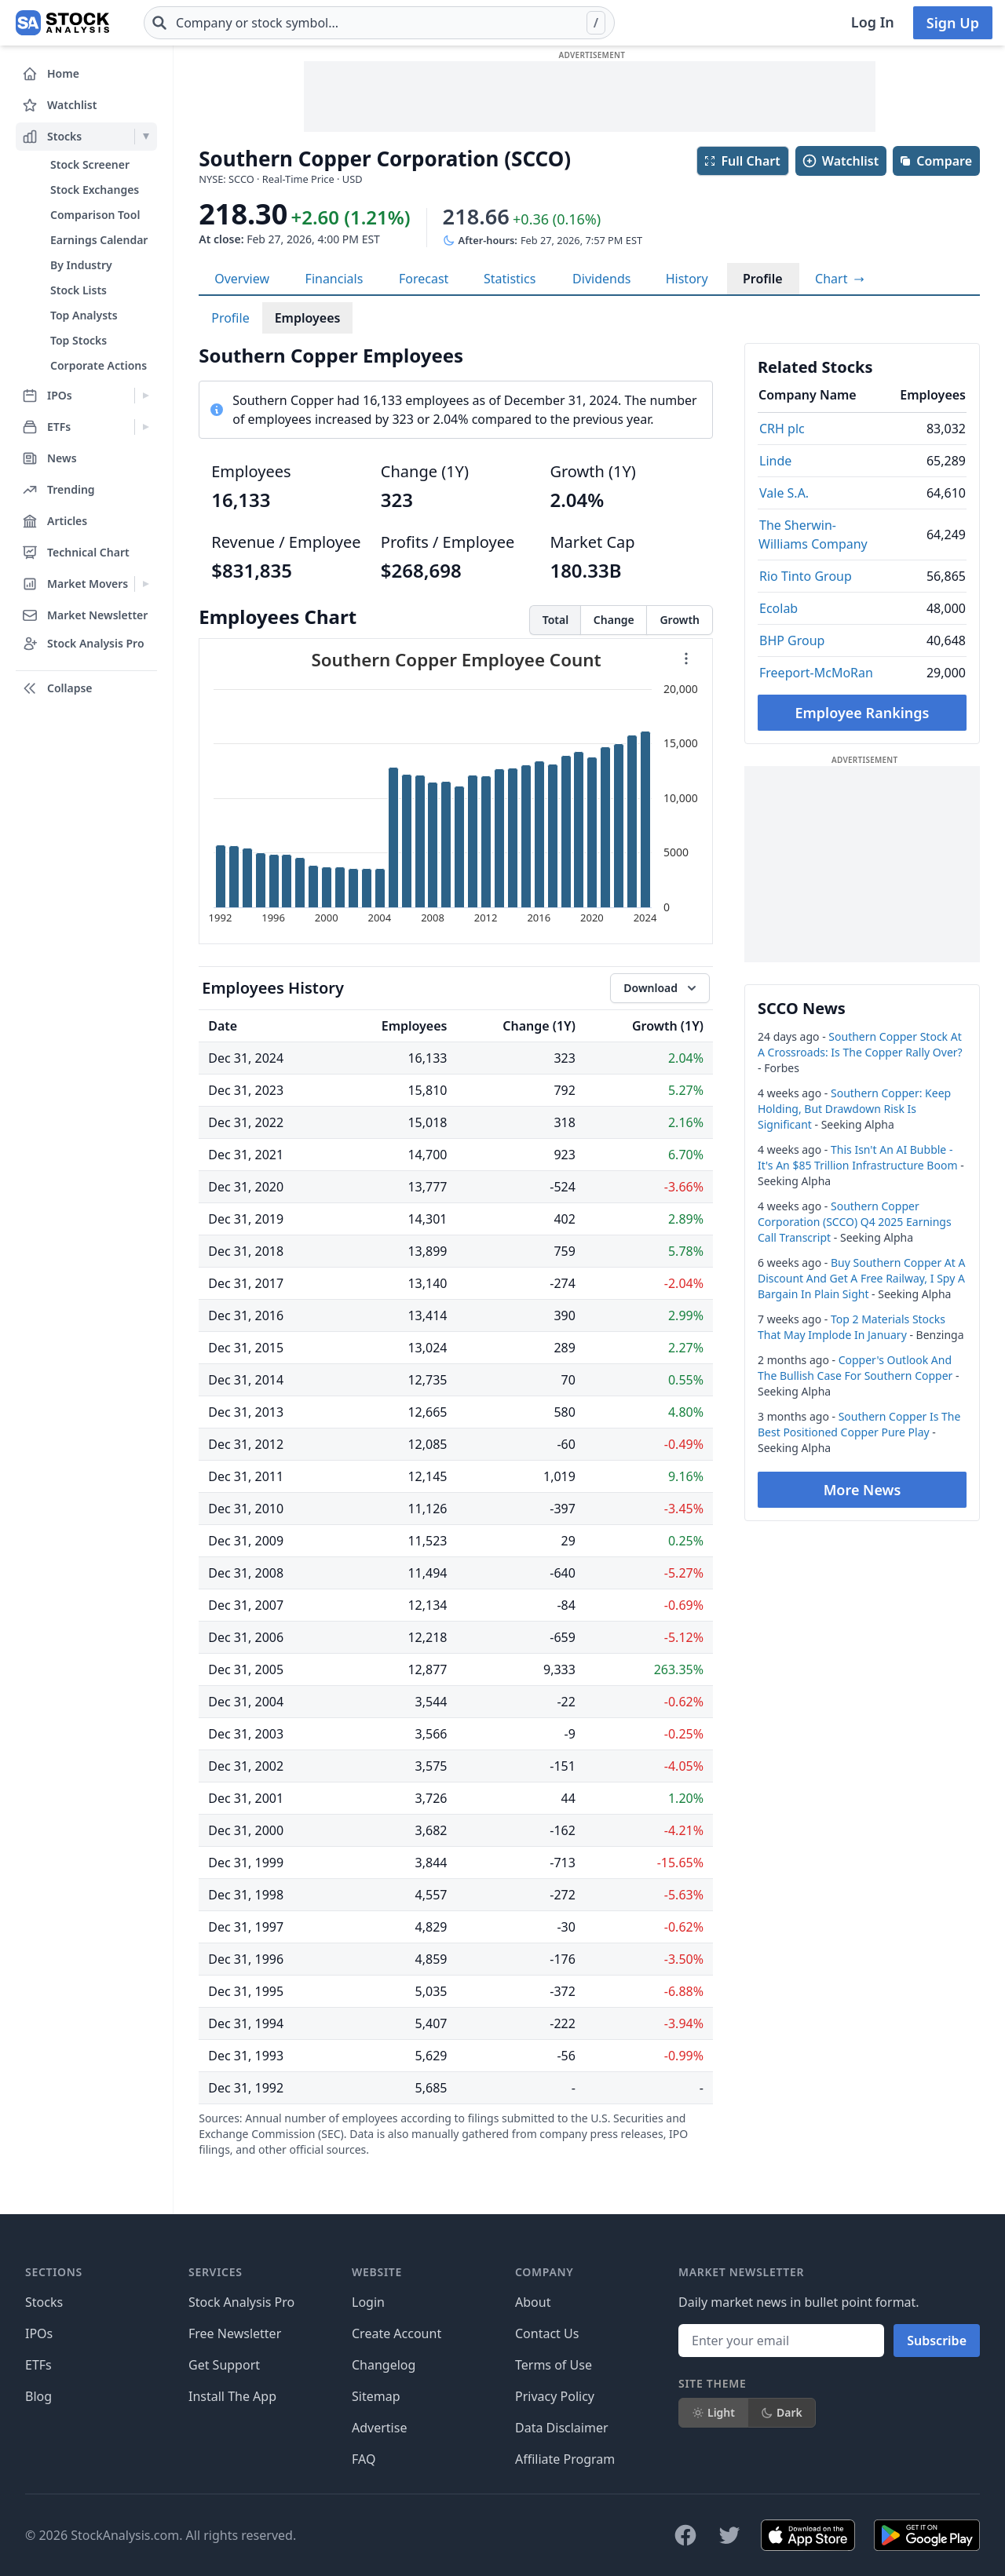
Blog (38, 2396)
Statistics (509, 278)
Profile (763, 278)
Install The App (232, 2396)
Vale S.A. (784, 493)
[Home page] (62, 23)
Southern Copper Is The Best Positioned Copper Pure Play (859, 1424)
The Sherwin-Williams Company (813, 534)
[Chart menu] (686, 658)
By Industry (81, 264)
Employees (308, 318)
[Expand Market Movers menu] (145, 584)
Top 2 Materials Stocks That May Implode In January (851, 1327)
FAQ (363, 2459)
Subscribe (937, 2340)
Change (614, 619)
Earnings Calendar (99, 239)
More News (862, 1489)
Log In (872, 22)
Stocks (44, 2302)
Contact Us (547, 2333)
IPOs (39, 2333)
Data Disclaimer (561, 2427)
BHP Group (791, 640)
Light (713, 2412)
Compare (935, 161)
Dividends (601, 278)
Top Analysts (84, 315)
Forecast (423, 278)
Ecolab (778, 608)
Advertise (379, 2427)
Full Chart (742, 161)
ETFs (38, 2364)
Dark (781, 2412)
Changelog (383, 2364)
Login (368, 2302)
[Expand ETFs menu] (145, 427)
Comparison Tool (95, 214)
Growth (680, 619)
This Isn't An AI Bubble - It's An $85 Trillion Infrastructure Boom (858, 1157)
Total (555, 619)
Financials (334, 278)
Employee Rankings (862, 712)
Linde (775, 460)
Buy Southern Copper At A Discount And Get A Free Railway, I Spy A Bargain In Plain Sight (861, 1278)
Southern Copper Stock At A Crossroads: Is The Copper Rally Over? (860, 1044)
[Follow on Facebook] (685, 2535)
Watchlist (840, 161)
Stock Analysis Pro (241, 2302)
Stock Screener (90, 164)
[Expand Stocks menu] (145, 136)
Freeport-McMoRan (816, 672)
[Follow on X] (729, 2535)
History (687, 278)
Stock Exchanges (94, 189)
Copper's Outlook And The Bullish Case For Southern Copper (855, 1367)
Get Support (224, 2364)
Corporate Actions (98, 365)
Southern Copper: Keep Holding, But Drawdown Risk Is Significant (854, 1108)
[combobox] (379, 22)
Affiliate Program (565, 2459)
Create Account (396, 2333)
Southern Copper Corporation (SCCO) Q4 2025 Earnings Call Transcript (855, 1222)
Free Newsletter (234, 2333)
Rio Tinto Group (805, 576)
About (532, 2302)
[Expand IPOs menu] (145, 395)
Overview (241, 278)
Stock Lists (78, 290)
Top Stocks (78, 340)
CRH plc (782, 428)
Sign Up (952, 22)
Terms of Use (553, 2364)
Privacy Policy (554, 2396)
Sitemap (376, 2396)
